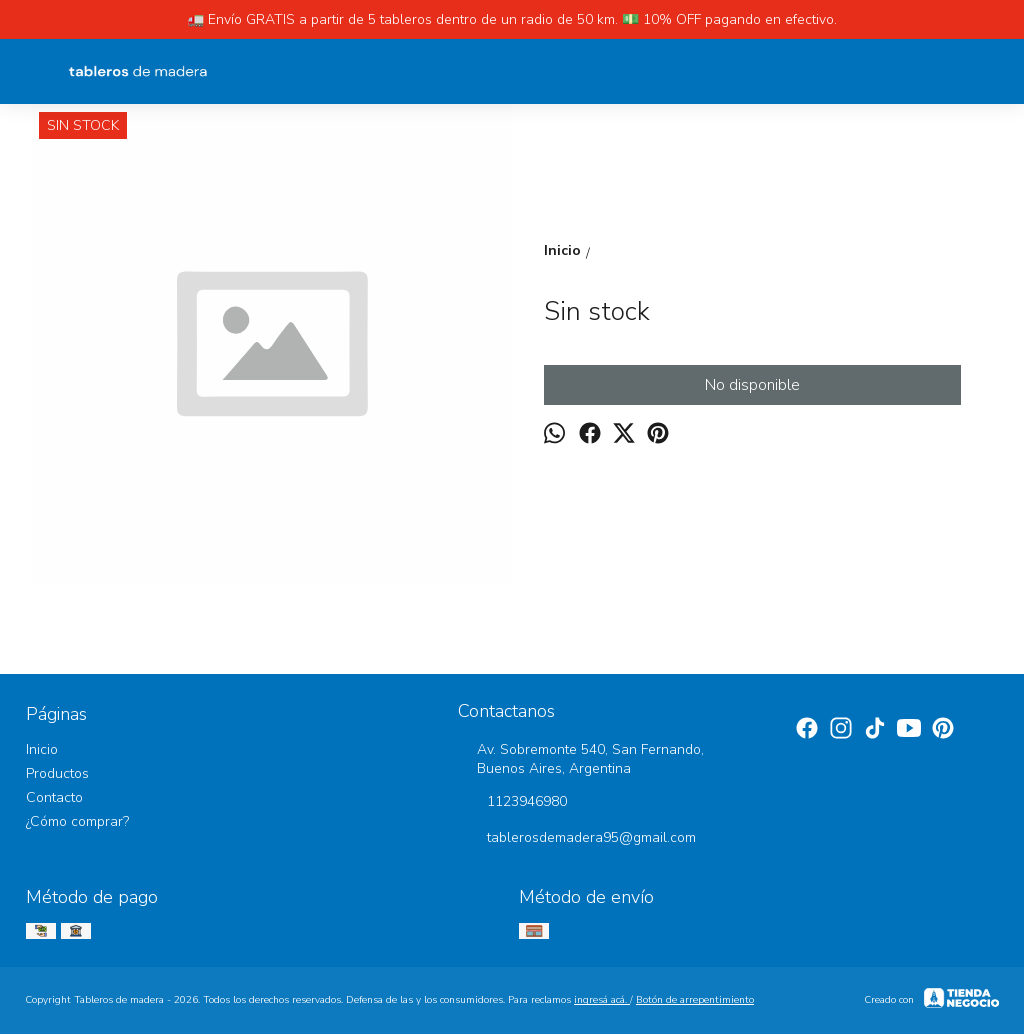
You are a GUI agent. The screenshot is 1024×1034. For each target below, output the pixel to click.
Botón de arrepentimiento (695, 1000)
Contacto (54, 797)
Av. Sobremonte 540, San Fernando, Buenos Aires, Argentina (581, 759)
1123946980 (512, 803)
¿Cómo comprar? (77, 821)
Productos (57, 773)
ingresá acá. (602, 1000)
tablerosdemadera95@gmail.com (577, 839)
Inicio (42, 749)
